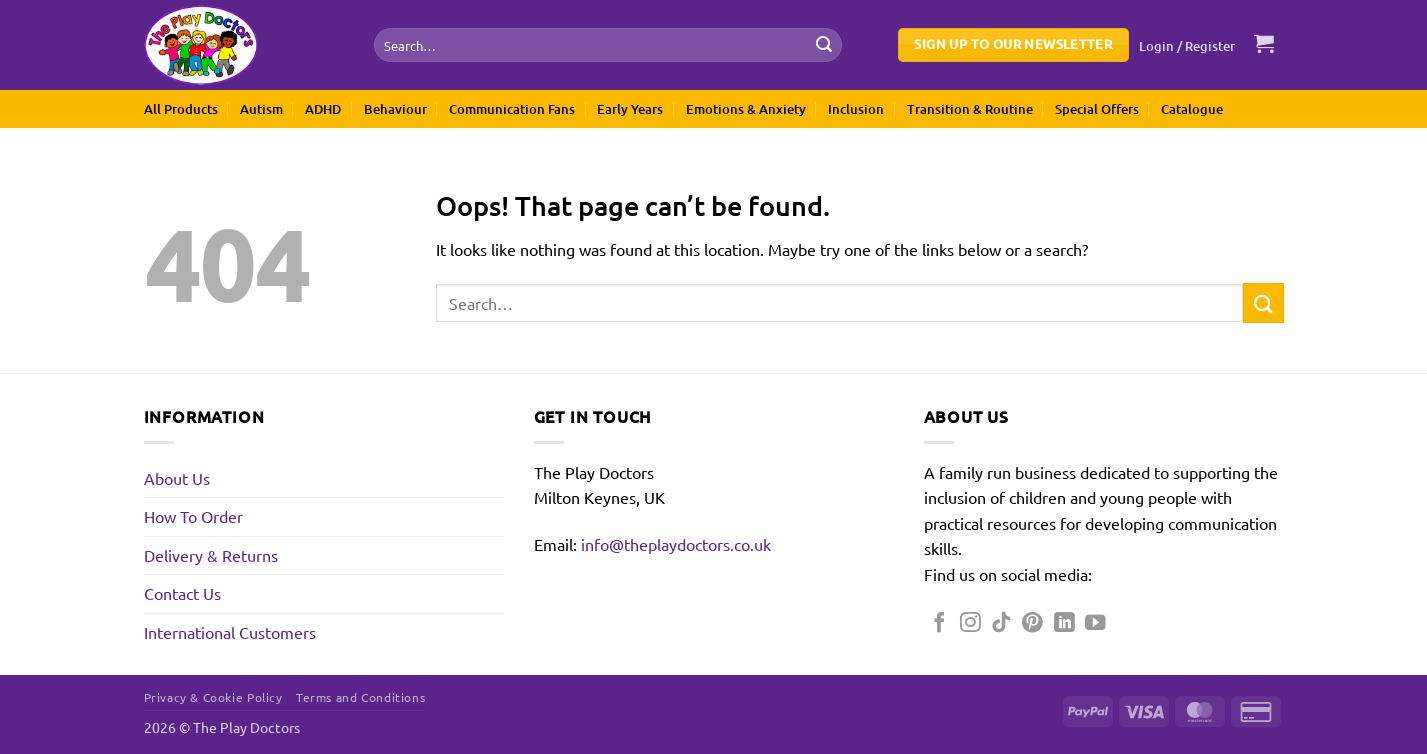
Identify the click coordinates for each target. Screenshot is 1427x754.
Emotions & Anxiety (746, 109)
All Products (181, 109)
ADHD (323, 109)
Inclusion (856, 109)
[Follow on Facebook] (939, 623)
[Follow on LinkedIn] (1064, 623)
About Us (177, 478)
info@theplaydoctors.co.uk (676, 544)
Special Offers (1097, 109)
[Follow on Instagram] (970, 623)
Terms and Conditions (360, 697)
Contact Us (182, 593)
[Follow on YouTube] (1095, 623)
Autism (261, 109)
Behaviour (395, 109)
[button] (1186, 46)
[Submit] (824, 45)
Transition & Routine (970, 109)
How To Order (193, 516)
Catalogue (1192, 109)
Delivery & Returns (211, 555)
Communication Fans (512, 109)
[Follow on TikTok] (1001, 623)
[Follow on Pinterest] (1032, 623)
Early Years (630, 109)
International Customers (230, 632)
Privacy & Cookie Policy (213, 697)
